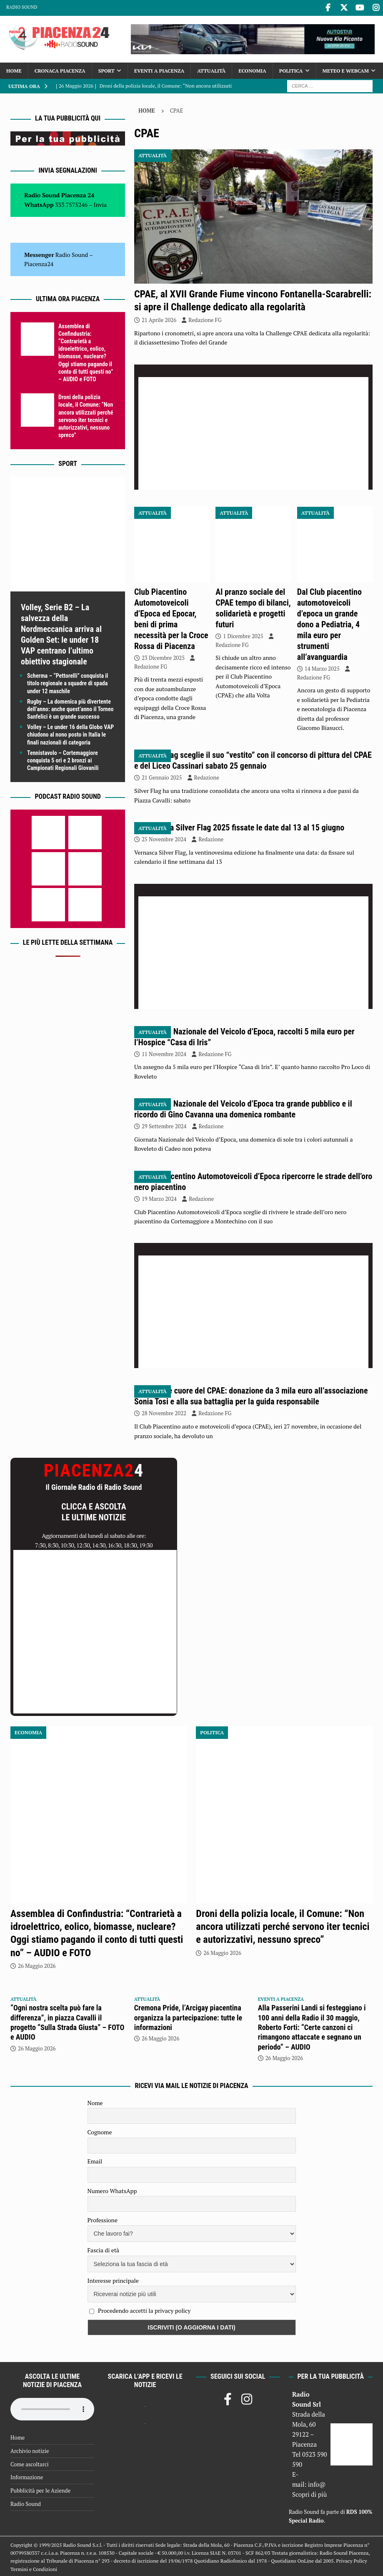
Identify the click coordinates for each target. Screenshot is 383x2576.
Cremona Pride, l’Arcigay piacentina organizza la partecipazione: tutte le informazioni (188, 2016)
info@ (317, 2483)
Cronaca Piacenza (60, 69)
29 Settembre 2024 (164, 1125)
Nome (95, 2102)
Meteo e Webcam (346, 69)
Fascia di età (104, 2249)
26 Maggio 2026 (37, 1964)
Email (95, 2160)
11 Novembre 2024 (164, 1053)
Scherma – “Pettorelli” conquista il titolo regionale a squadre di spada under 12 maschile (67, 682)
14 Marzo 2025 (322, 667)
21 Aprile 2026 (159, 318)
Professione (103, 2219)
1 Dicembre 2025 (243, 635)
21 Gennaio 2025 (162, 776)
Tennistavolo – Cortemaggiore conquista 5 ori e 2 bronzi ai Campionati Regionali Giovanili (63, 759)
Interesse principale (113, 2279)
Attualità (211, 69)
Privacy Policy (351, 2560)
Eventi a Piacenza (159, 69)
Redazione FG (204, 318)
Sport (106, 69)
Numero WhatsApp (112, 2190)
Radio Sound (21, 7)
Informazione (26, 2476)
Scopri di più (309, 2493)
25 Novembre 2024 (164, 838)
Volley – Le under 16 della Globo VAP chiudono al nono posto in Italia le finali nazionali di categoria (70, 733)
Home (14, 69)
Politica (291, 69)
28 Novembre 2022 (164, 1412)
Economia (252, 69)
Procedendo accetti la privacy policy (144, 2309)
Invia (100, 203)
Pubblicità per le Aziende (40, 2489)
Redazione (206, 776)
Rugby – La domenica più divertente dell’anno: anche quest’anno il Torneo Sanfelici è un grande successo (70, 708)
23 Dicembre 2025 (163, 656)
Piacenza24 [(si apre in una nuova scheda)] (38, 263)
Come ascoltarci (29, 2463)
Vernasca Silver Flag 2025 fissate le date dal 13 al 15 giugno (243, 826)
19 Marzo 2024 (159, 1197)
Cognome (100, 2131)
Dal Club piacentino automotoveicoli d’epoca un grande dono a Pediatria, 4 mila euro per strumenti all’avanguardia (329, 623)
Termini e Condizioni (33, 2568)
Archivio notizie (29, 2449)
